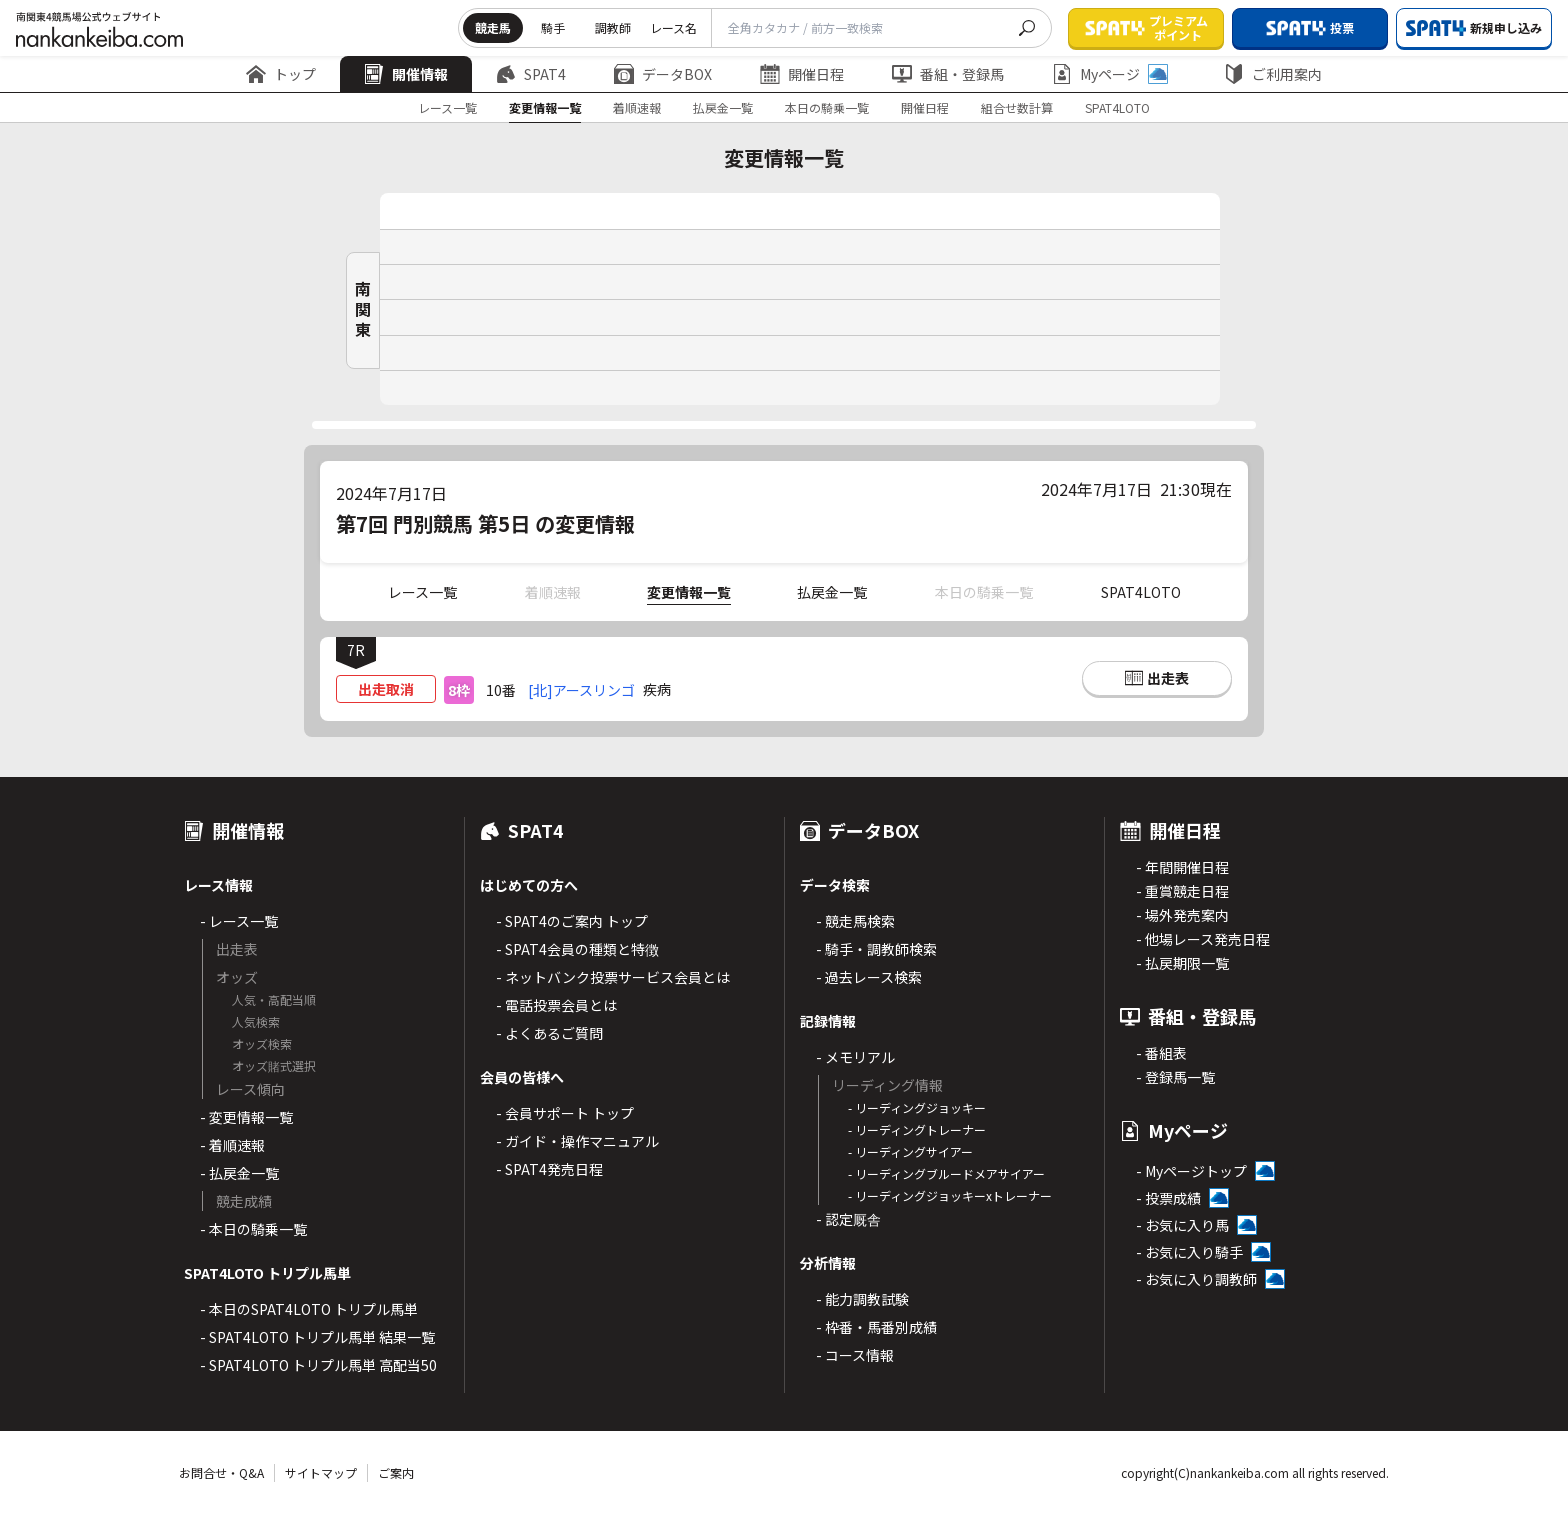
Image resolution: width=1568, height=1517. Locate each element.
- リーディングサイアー (910, 1151)
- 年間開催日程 (1182, 867)
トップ (281, 74)
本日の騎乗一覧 (827, 107)
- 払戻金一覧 (239, 1173)
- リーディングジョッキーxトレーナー (950, 1195)
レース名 (673, 27)
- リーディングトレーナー (917, 1129)
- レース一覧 (239, 921)
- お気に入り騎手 (1189, 1252)
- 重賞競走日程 (1182, 891)
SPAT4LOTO (1117, 107)
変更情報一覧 (545, 107)
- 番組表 (1161, 1053)
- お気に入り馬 (1182, 1225)
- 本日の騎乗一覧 (253, 1229)
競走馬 (493, 27)
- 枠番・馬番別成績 (876, 1327)
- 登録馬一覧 (1175, 1077)
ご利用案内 (1273, 74)
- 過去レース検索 (869, 977)
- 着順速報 (232, 1145)
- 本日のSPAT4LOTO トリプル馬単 (309, 1309)
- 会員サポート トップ (565, 1113)
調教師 (613, 27)
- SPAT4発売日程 (549, 1169)
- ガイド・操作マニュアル (577, 1141)
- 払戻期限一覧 (1182, 963)
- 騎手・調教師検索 (876, 949)
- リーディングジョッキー (917, 1107)
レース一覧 (447, 107)
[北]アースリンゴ (581, 690)
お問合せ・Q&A (221, 1472)
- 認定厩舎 (848, 1219)
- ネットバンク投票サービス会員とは (613, 977)
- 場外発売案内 (1182, 915)
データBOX (663, 74)
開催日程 (802, 74)
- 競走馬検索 (855, 921)
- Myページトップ (1191, 1171)
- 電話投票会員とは (556, 1005)
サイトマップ (321, 1472)
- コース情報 (855, 1355)
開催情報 (406, 74)
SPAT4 (531, 74)
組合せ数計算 (1017, 107)
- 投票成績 (1168, 1198)
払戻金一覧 (723, 107)
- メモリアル (855, 1057)
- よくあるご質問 (549, 1033)
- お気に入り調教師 (1196, 1279)
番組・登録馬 (948, 74)
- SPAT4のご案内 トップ (572, 921)
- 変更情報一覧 (246, 1117)
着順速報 (637, 107)
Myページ (1110, 74)
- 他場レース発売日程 (1203, 939)
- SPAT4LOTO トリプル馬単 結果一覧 (317, 1337)
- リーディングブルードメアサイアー (946, 1173)
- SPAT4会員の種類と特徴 (577, 949)
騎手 (553, 27)
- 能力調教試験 (862, 1299)
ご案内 (396, 1472)
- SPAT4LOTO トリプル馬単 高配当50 (318, 1365)
